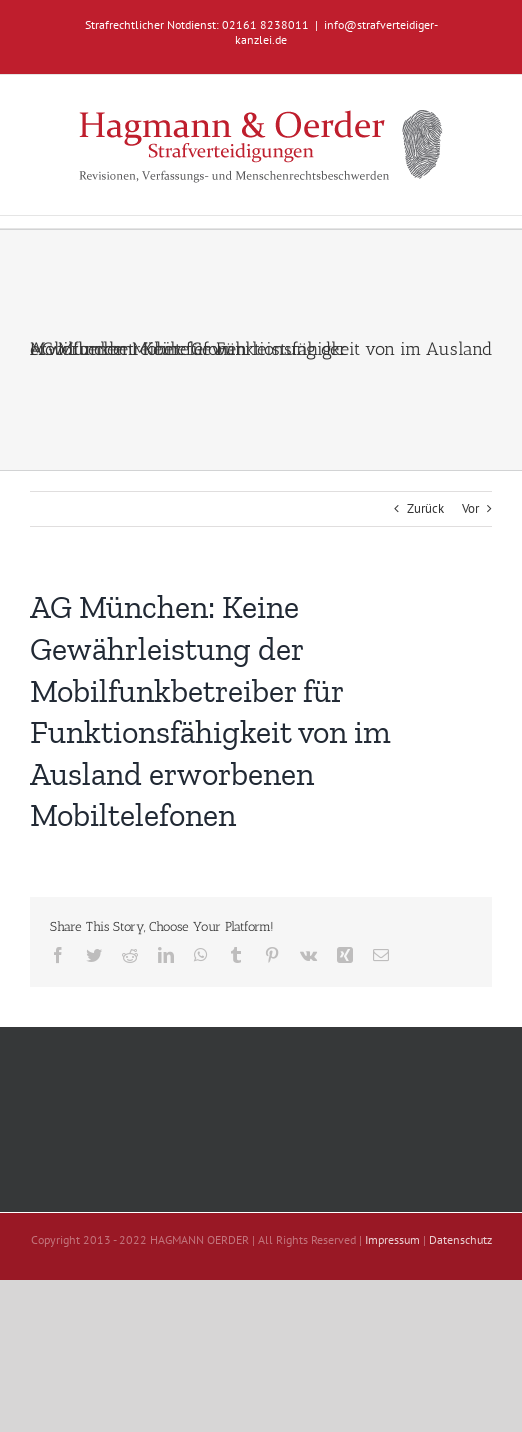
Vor (470, 508)
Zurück (425, 508)
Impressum (392, 1239)
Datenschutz (460, 1239)
